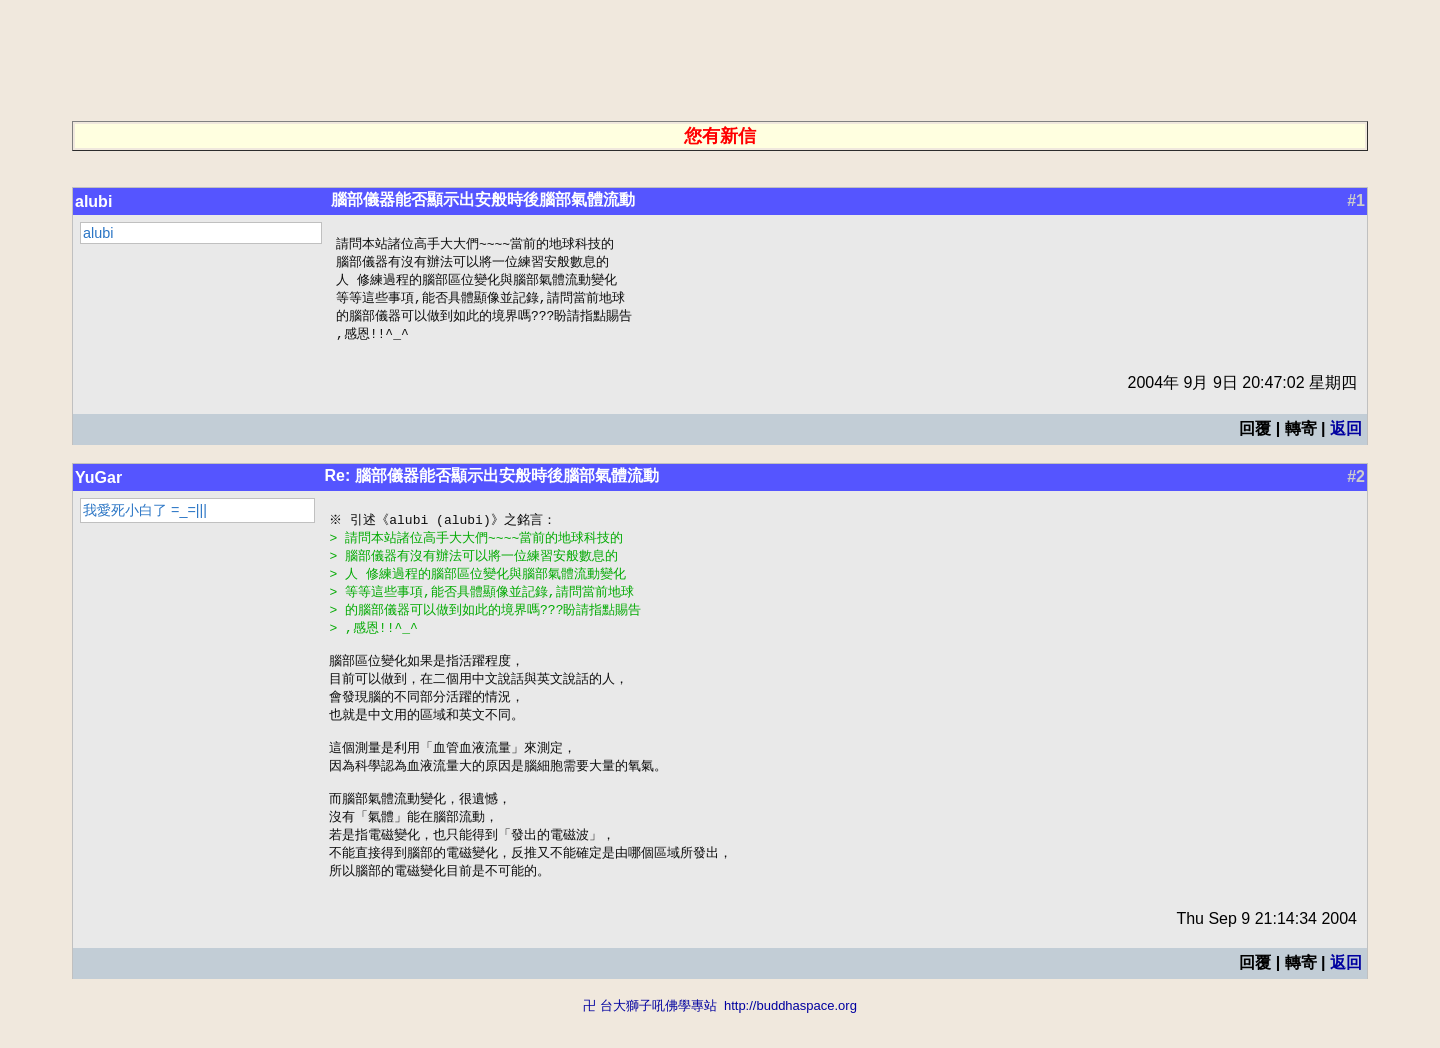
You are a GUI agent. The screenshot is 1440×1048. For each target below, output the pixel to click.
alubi (93, 201)
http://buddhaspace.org (790, 1038)
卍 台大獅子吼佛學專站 (650, 1038)
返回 (1346, 434)
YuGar (98, 483)
